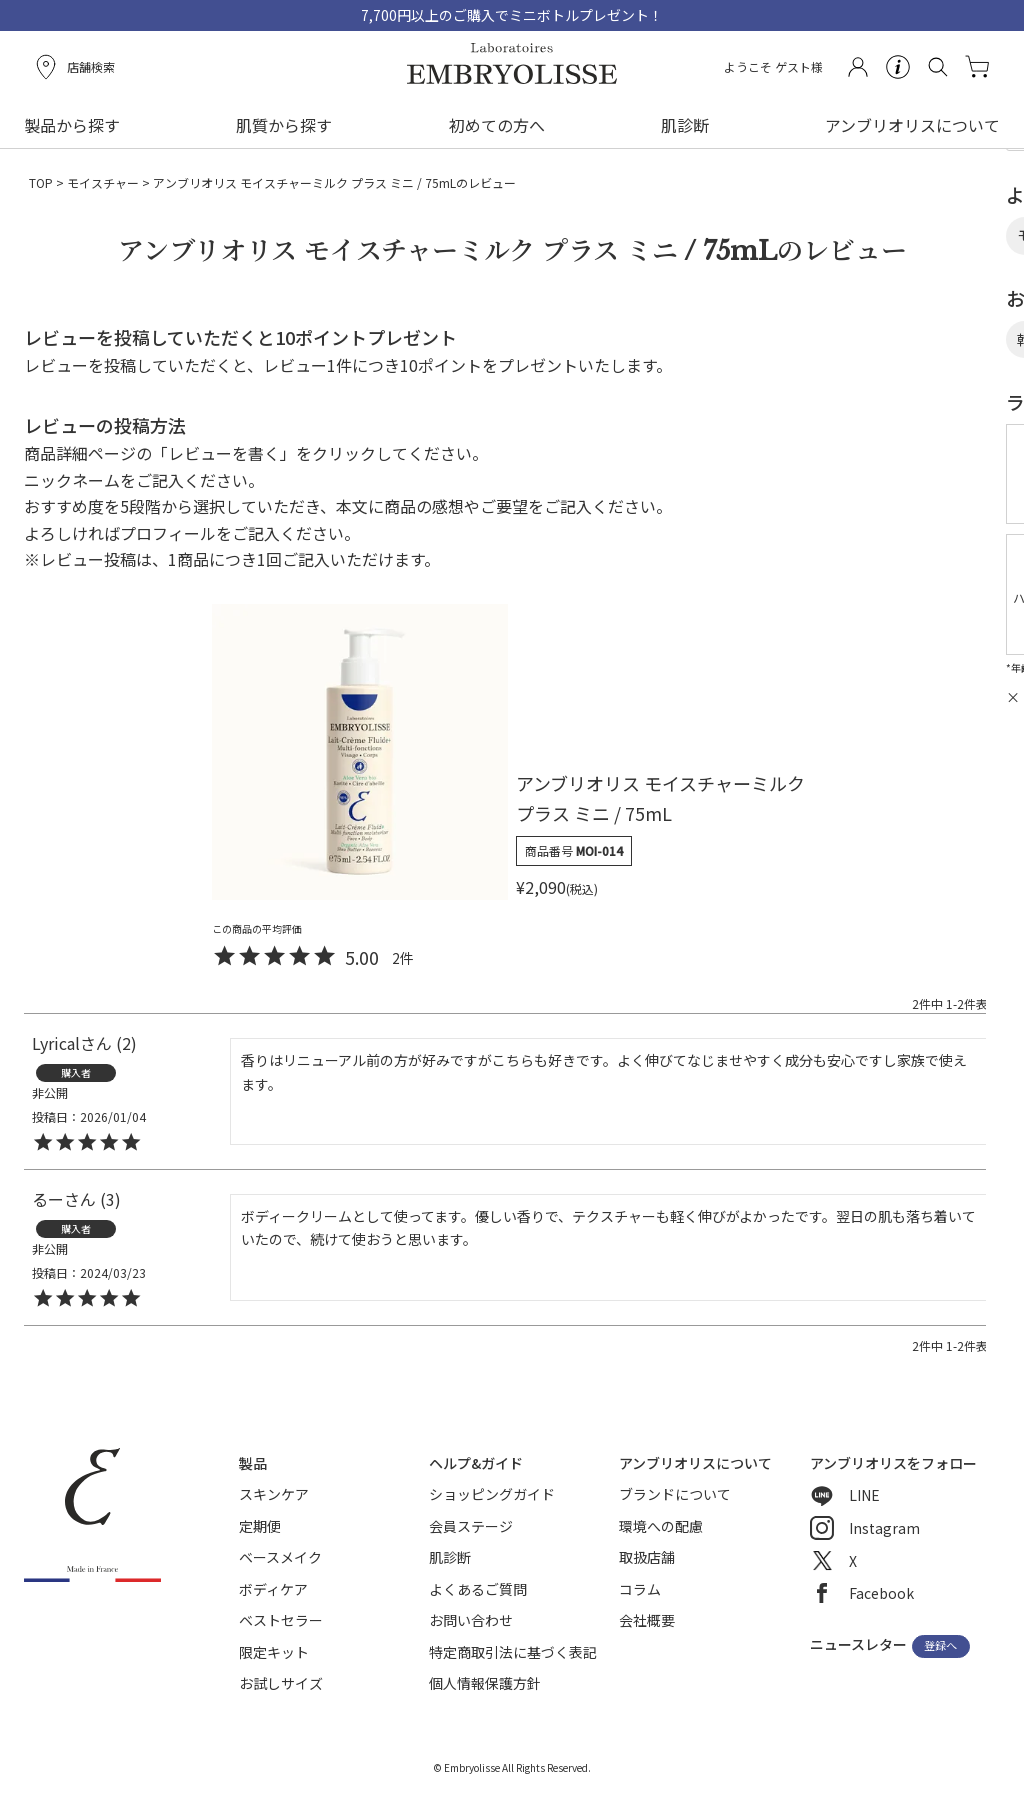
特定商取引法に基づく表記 (513, 1652)
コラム (640, 1589)
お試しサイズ (281, 1683)
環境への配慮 (661, 1526)
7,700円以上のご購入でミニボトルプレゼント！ (512, 15)
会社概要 (647, 1620)
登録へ (940, 1646)
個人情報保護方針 (485, 1683)
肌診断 (685, 125)
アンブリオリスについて (912, 125)
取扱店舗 (647, 1557)
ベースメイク (280, 1557)
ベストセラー (281, 1620)
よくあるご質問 (478, 1589)
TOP (41, 182)
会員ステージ (471, 1526)
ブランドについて (675, 1494)
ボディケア (273, 1589)
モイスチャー (103, 182)
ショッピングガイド (492, 1494)
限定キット (274, 1652)
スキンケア (274, 1494)
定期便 (260, 1526)
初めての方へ (497, 125)
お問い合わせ (471, 1620)
